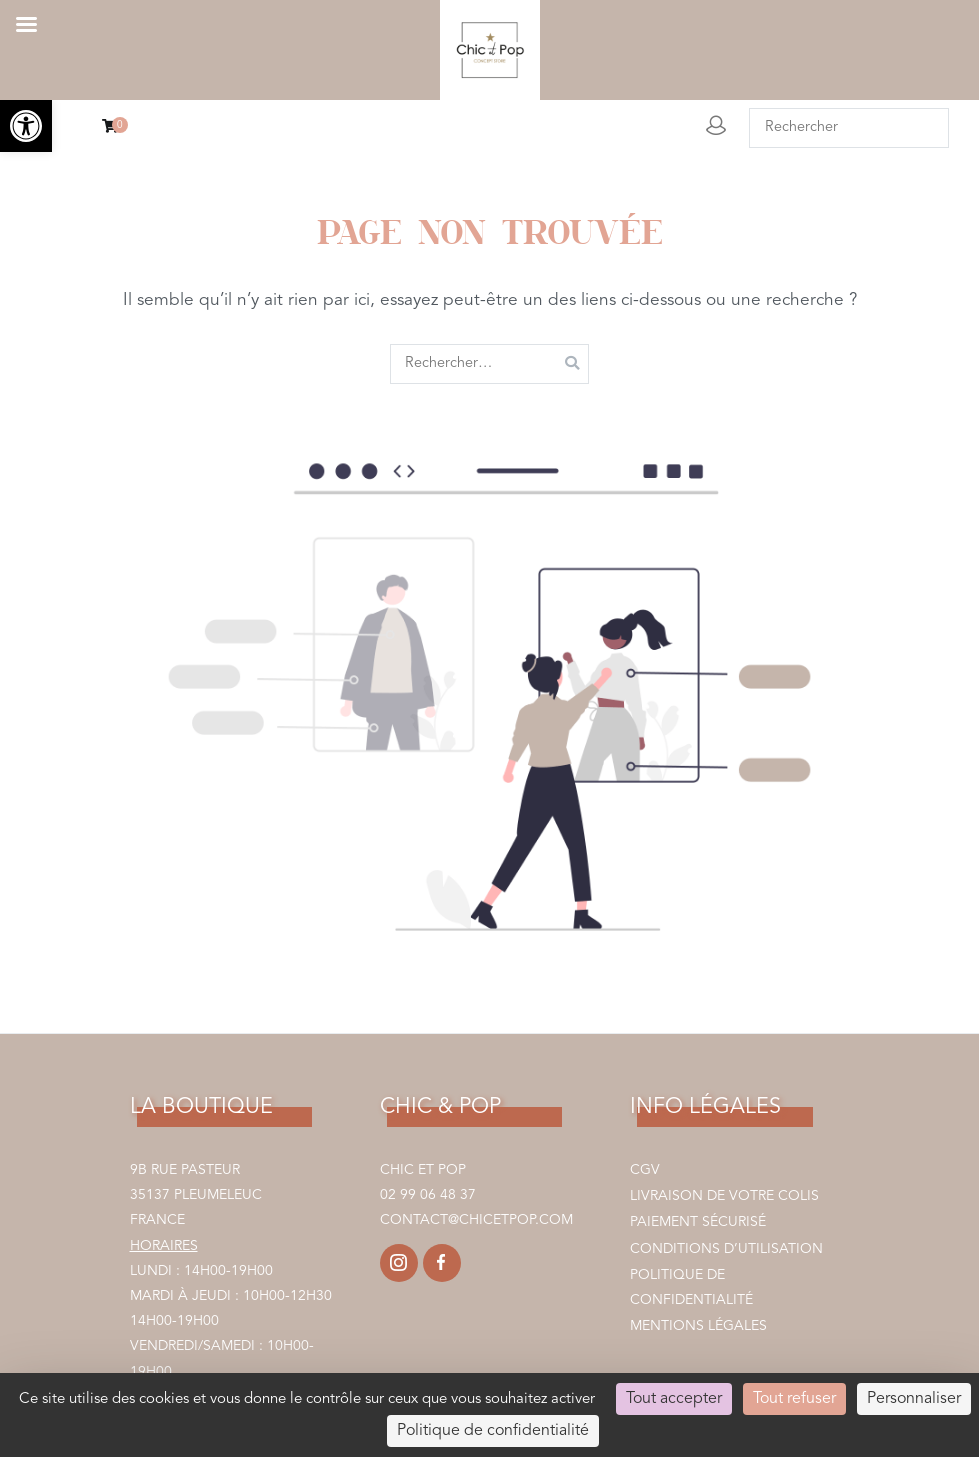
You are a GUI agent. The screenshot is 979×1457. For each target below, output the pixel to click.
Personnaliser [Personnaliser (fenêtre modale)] (914, 1399)
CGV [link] (645, 1170)
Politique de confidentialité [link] (691, 1287)
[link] (26, 126)
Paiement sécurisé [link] (698, 1222)
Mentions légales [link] (698, 1326)
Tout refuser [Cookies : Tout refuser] (794, 1399)
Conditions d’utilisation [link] (726, 1249)
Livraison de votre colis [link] (724, 1196)
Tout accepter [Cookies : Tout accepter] (674, 1399)
